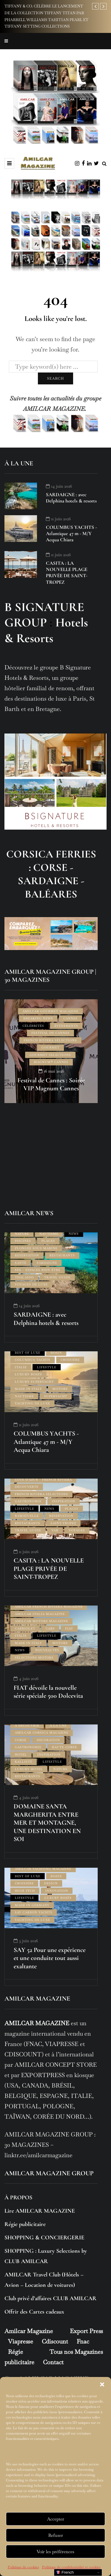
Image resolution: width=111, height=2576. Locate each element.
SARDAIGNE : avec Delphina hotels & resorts (71, 497)
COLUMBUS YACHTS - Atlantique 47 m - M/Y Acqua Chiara (71, 533)
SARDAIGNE (47, 1263)
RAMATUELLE (27, 1516)
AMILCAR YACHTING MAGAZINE (43, 1869)
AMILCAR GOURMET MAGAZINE (50, 1011)
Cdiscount (55, 2341)
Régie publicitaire (25, 2224)
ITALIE (21, 1367)
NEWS (74, 1234)
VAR (55, 1530)
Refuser (55, 2535)
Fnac (83, 2341)
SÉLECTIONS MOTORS (34, 1657)
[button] (102, 2384)
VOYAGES (77, 1530)
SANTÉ (20, 1263)
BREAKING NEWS (38, 1018)
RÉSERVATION (27, 1255)
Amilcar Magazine (28, 2331)
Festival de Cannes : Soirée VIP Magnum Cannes (51, 1084)
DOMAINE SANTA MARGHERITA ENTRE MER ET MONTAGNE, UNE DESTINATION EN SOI (47, 1822)
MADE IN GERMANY (32, 1905)
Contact (53, 2362)
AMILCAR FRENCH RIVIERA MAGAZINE (49, 1606)
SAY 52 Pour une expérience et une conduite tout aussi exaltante (50, 1958)
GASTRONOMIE (28, 1501)
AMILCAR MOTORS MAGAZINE (41, 1621)
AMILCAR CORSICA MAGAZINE (41, 1733)
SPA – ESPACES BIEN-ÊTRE (37, 1270)
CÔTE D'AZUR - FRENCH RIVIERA (43, 1480)
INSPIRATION (63, 1501)
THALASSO (24, 1277)
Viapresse (20, 2341)
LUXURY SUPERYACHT (34, 1382)
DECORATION (48, 1740)
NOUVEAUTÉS (47, 1650)
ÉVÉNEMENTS (66, 1026)
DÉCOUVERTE (26, 1487)
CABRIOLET (25, 1628)
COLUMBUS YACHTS (32, 1360)
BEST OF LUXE (27, 1353)
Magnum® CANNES (51, 1062)
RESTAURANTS (62, 1255)
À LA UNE (58, 1725)
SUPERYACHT (55, 1396)
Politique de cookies (23, 2567)
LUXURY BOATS (28, 1374)
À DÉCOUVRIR (27, 1725)
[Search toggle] (104, 163)
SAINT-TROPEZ (63, 1523)
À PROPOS (18, 2197)
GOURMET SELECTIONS (50, 1055)
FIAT (69, 1628)
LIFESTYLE (46, 1367)
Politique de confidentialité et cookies (71, 2567)
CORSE (20, 1740)
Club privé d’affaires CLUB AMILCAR (50, 2298)
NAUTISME (48, 1234)
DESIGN (51, 1883)
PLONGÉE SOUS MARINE (36, 1248)
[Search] (53, 367)
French (65, 2572)
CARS (50, 1628)
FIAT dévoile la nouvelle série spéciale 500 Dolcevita (48, 1692)
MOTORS (60, 1389)
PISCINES (23, 1241)
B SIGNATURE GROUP (44, 614)
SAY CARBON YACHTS (33, 1912)
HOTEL (21, 1754)
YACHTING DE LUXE (32, 1403)
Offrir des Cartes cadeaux (34, 2311)
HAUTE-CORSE (64, 1747)
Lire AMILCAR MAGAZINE (39, 2210)
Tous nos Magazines (76, 2352)
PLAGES (48, 1241)
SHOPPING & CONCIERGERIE (44, 2237)
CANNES (70, 1018)
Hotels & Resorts (46, 630)
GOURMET (50, 1047)
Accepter (55, 2519)
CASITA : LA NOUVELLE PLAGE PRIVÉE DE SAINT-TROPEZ (66, 572)
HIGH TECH (25, 1891)
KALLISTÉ (23, 1762)
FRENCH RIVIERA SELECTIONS (50, 1040)
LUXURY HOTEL (29, 1769)
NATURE (22, 1234)
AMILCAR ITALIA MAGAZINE (40, 1614)
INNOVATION (56, 1891)
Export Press (86, 2331)
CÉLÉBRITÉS (33, 1026)
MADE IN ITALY (28, 1389)
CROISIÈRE (70, 1360)
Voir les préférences (55, 2551)
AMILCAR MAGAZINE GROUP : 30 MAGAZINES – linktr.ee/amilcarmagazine (50, 2145)
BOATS (56, 1353)
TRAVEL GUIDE (57, 1277)
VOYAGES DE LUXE (31, 1284)
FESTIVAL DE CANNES (50, 1033)
